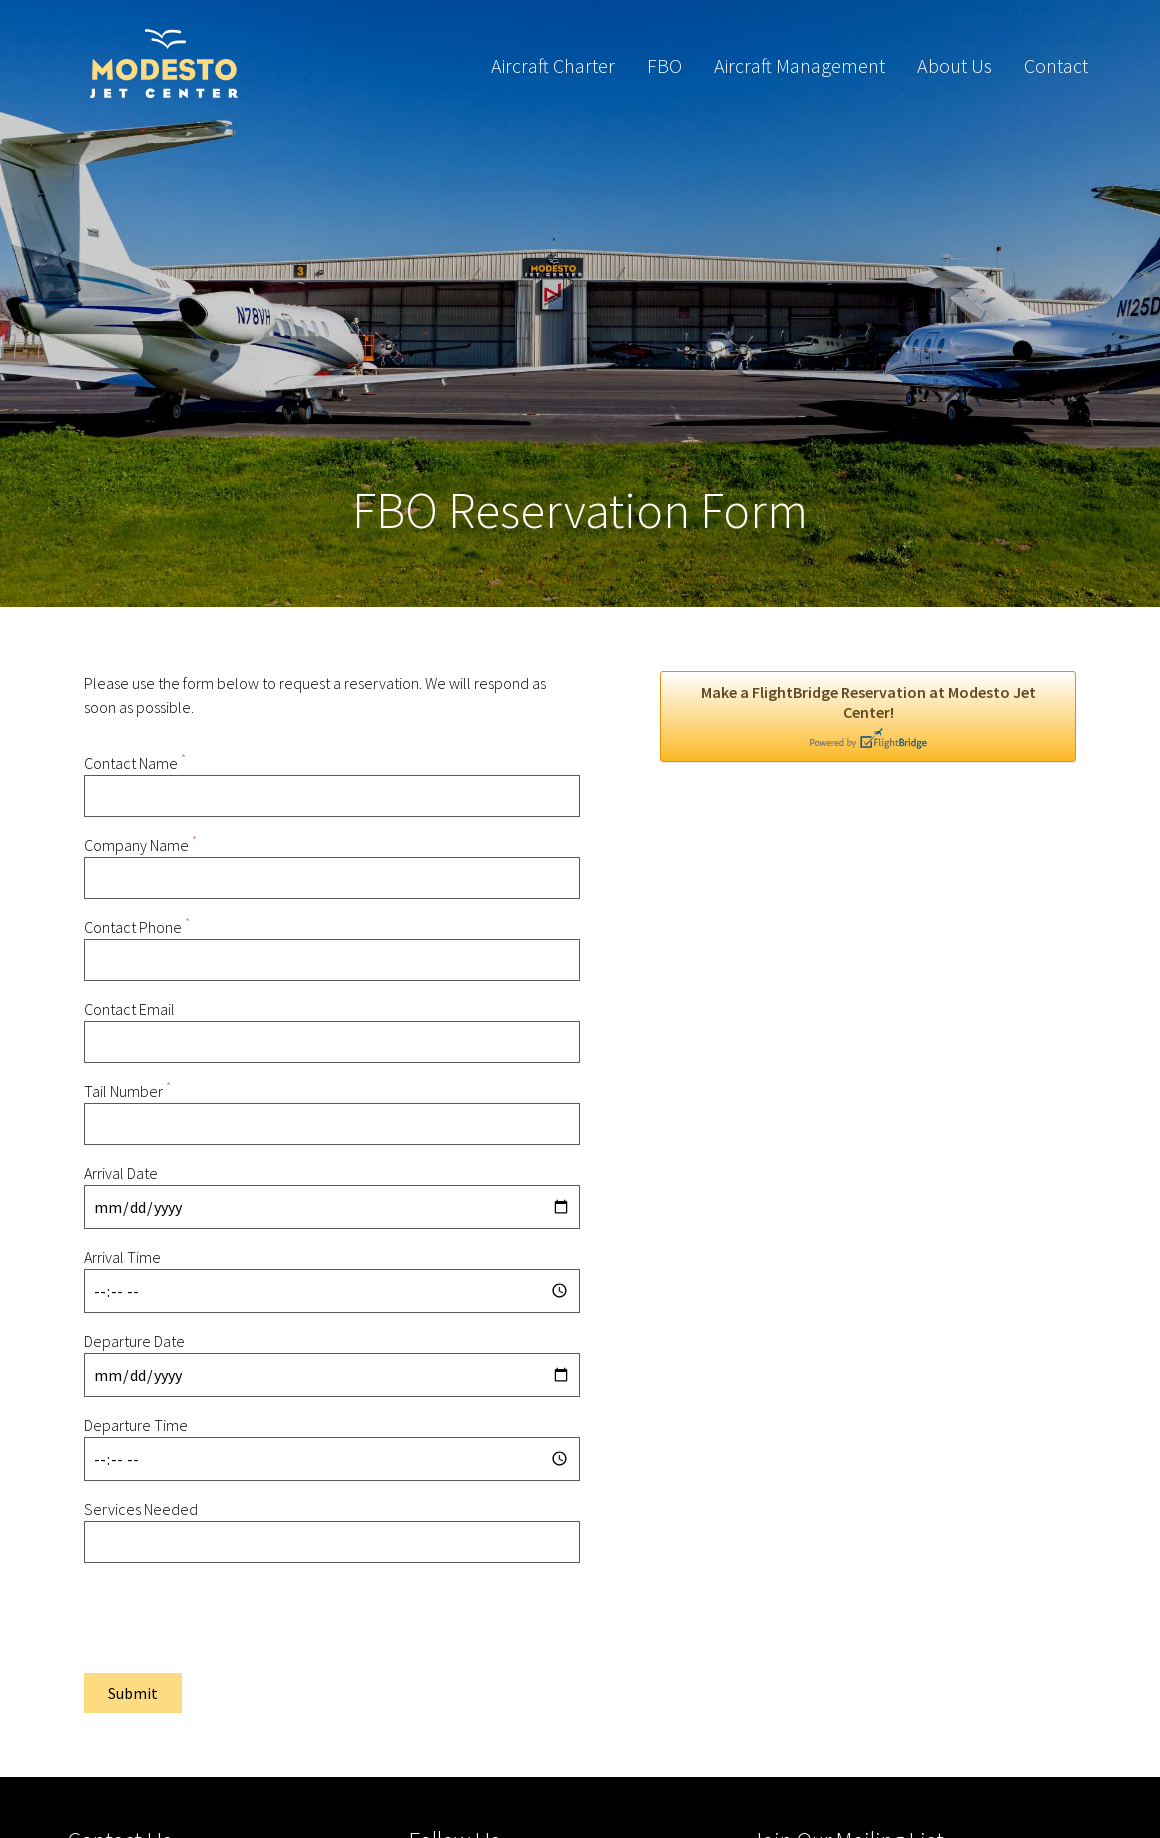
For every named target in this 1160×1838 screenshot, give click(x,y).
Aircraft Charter (553, 65)
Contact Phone (137, 927)
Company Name (140, 845)
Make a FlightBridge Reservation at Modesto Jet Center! (868, 716)
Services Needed (141, 1509)
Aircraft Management (799, 65)
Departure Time (136, 1425)
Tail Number (127, 1091)
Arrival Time (122, 1257)
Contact (1056, 65)
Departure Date (134, 1341)
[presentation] (236, 1618)
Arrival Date (121, 1173)
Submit (133, 1693)
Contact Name (135, 763)
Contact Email (129, 1009)
